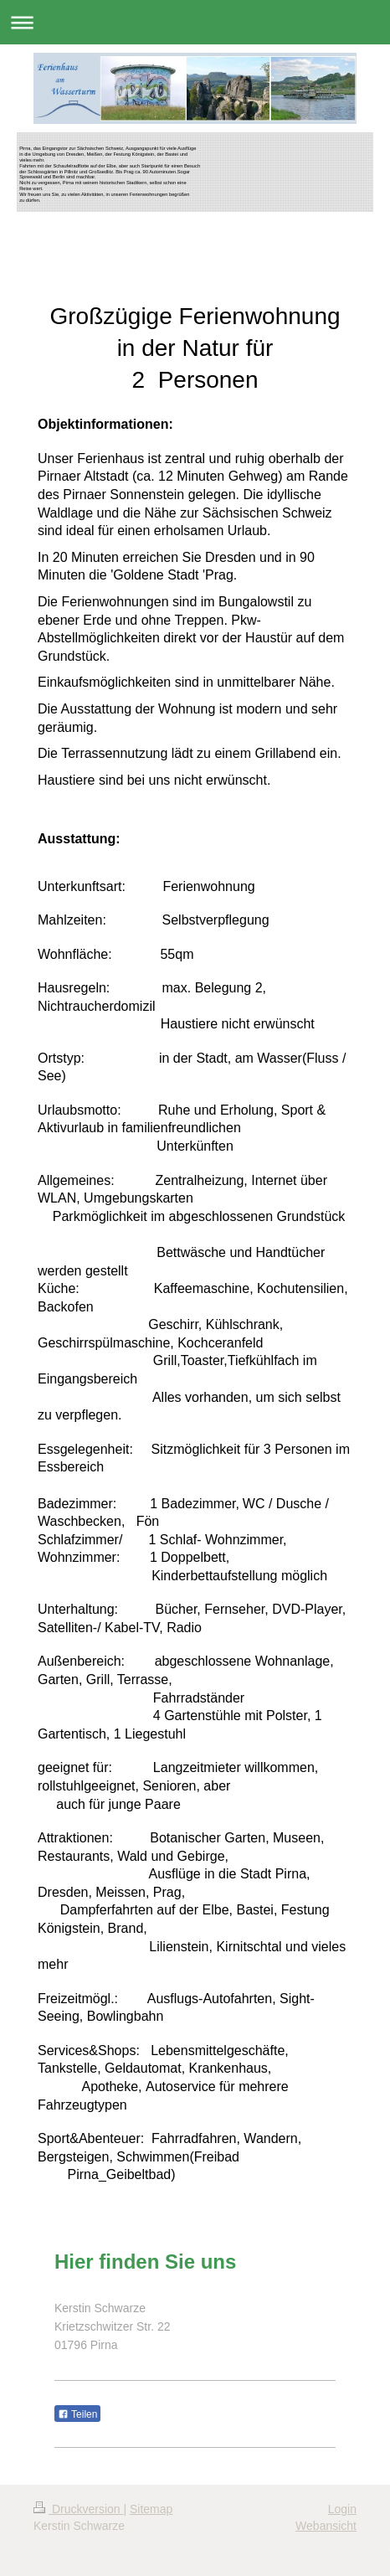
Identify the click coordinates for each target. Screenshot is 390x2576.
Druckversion (78, 2509)
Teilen (77, 2414)
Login (342, 2509)
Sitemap (151, 2509)
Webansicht (326, 2525)
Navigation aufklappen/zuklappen (195, 22)
